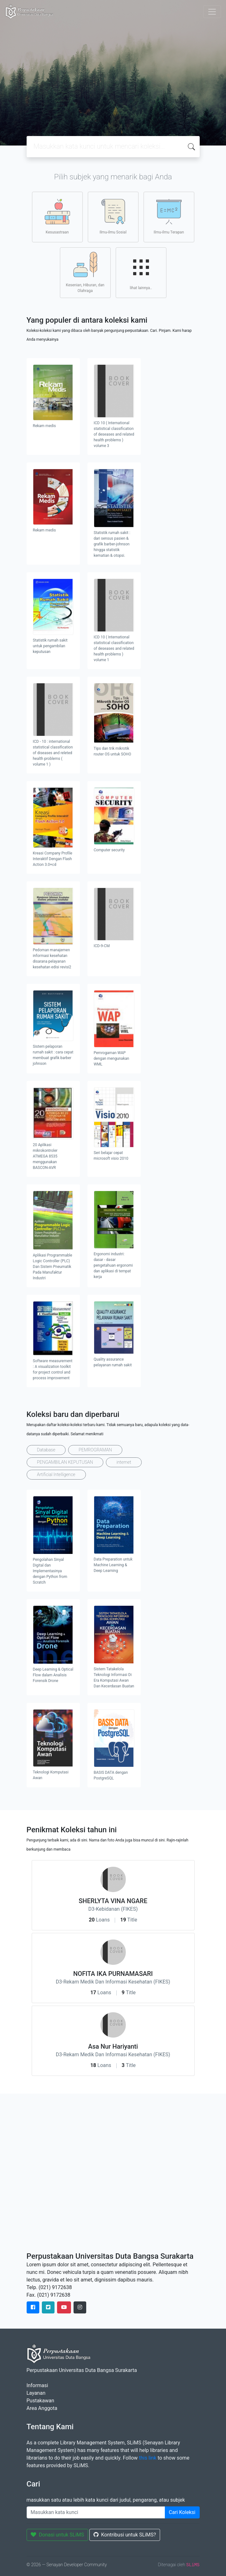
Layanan (36, 2393)
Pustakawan (40, 2401)
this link (147, 2458)
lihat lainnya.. (141, 272)
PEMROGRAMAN (95, 1449)
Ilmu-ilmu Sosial (113, 216)
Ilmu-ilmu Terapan (169, 216)
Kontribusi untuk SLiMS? (125, 2535)
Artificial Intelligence (56, 1474)
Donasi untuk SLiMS (57, 2535)
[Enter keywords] (96, 2512)
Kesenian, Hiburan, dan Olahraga (85, 272)
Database (46, 1449)
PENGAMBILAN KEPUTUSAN (65, 1462)
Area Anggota (42, 2408)
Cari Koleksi (182, 2512)
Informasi (37, 2385)
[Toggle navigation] (212, 11)
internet (123, 1462)
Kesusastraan (57, 216)
